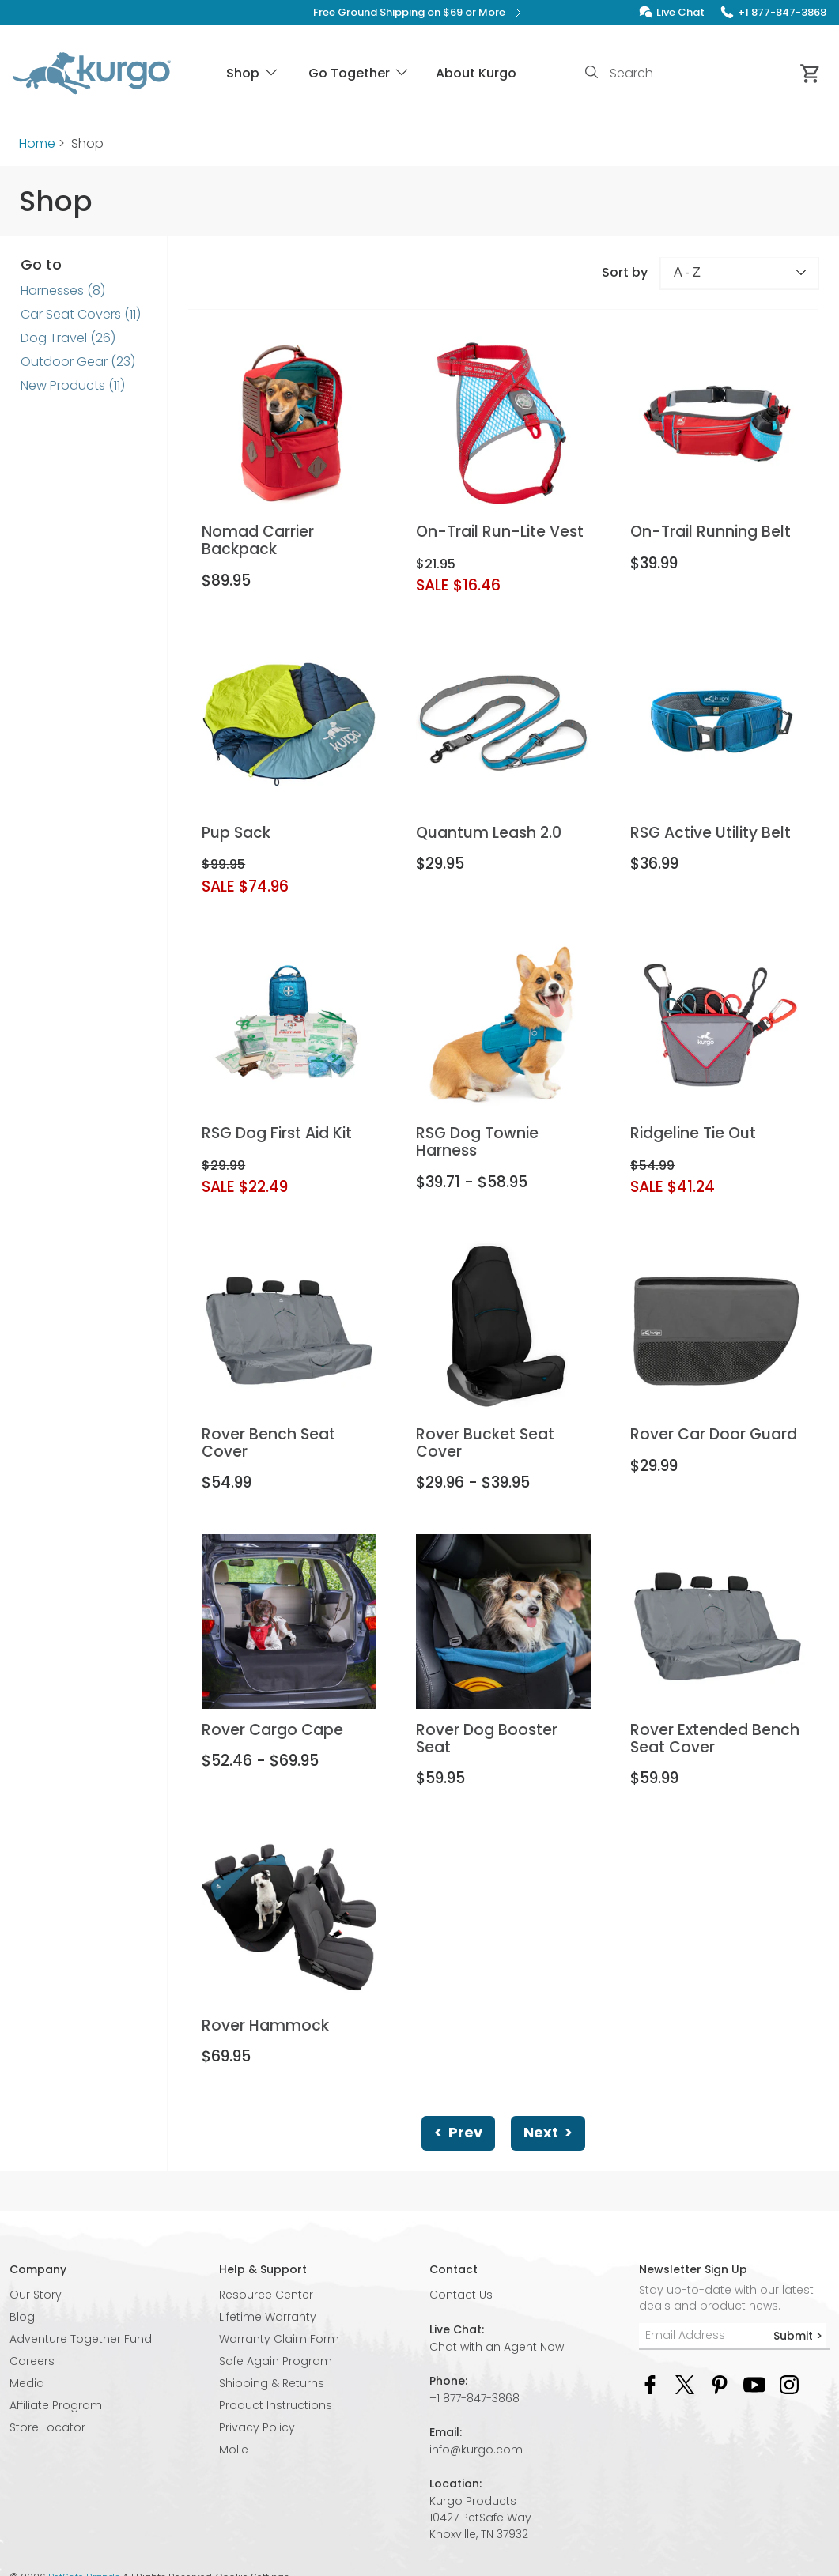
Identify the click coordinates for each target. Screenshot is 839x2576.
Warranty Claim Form (279, 2339)
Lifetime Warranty (267, 2317)
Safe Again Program (275, 2361)
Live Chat (680, 12)
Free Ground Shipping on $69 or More (419, 13)
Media (26, 2383)
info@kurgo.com (476, 2449)
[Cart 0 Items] (810, 73)
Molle (233, 2449)
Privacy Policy (257, 2427)
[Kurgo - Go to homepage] (92, 73)
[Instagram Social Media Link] (789, 2384)
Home (37, 143)
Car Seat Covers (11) (81, 314)
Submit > (797, 2336)
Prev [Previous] (458, 2132)
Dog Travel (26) (68, 338)
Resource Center (266, 2295)
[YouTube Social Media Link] (754, 2384)
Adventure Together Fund (80, 2339)
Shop (253, 73)
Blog (22, 2317)
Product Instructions (275, 2405)
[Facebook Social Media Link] (650, 2384)
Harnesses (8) (63, 290)
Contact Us (461, 2295)
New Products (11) (73, 385)
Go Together (359, 73)
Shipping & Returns (271, 2383)
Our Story (35, 2295)
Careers (32, 2361)
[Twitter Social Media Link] (685, 2384)
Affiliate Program (55, 2405)
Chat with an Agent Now (496, 2347)
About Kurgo (476, 73)
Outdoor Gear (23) (78, 362)
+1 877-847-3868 (474, 2398)
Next (548, 2132)
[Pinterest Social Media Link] (720, 2384)
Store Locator (47, 2427)
